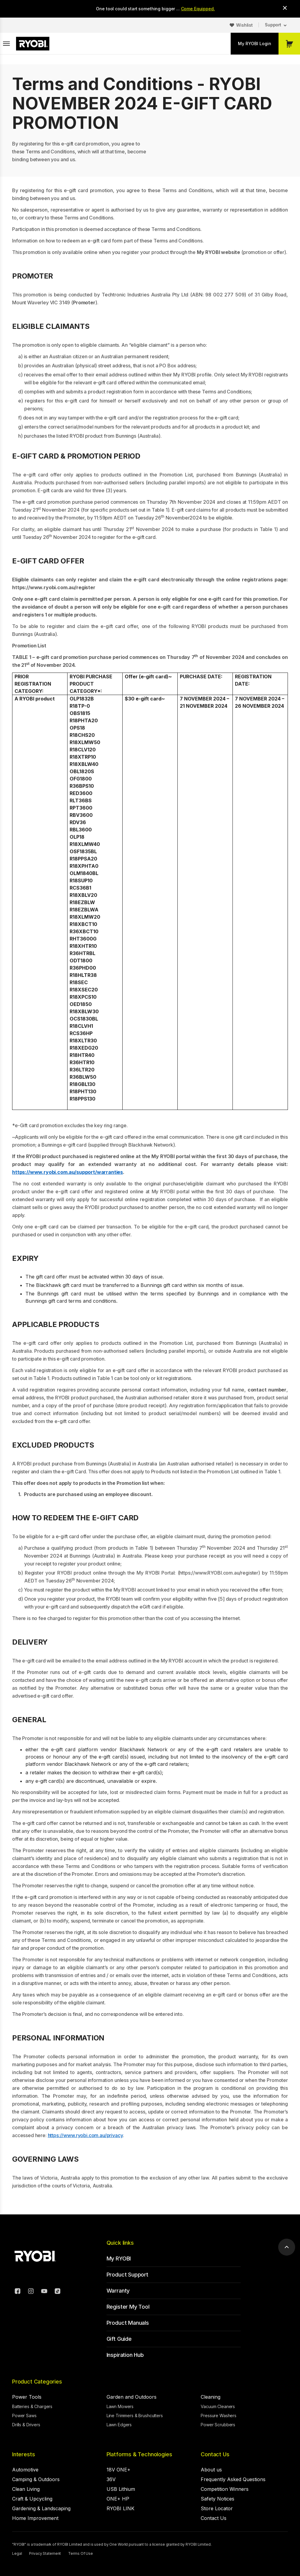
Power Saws (24, 2415)
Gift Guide (119, 2339)
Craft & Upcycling (32, 2499)
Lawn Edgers (119, 2424)
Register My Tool (128, 2307)
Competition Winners (225, 2489)
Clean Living (26, 2489)
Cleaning (210, 2397)
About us (211, 2470)
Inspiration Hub (125, 2355)
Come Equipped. (198, 8)
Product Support (127, 2274)
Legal (17, 2553)
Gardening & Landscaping (41, 2508)
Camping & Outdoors (36, 2479)
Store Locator (217, 2508)
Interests (23, 2454)
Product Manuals (128, 2323)
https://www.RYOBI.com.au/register (218, 1573)
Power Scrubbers (218, 2424)
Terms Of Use (80, 2553)
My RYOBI (119, 2258)
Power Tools (26, 2397)
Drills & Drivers (26, 2424)
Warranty (118, 2290)
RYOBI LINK (120, 2508)
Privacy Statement (45, 2553)
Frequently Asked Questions (233, 2479)
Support (273, 24)
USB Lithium (121, 2489)
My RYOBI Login (254, 43)
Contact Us (215, 2454)
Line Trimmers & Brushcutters (135, 2415)
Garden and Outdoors (132, 2397)
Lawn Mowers (120, 2406)
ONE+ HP (118, 2499)
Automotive (25, 2470)
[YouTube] (44, 2292)
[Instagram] (31, 2292)
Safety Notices (217, 2499)
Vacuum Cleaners (218, 2406)
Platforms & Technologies (139, 2454)
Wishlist (244, 25)
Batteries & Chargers (32, 2406)
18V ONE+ (118, 2470)
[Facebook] (18, 2292)
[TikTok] (57, 2292)
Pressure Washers (218, 2415)
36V (111, 2479)
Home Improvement (35, 2518)
